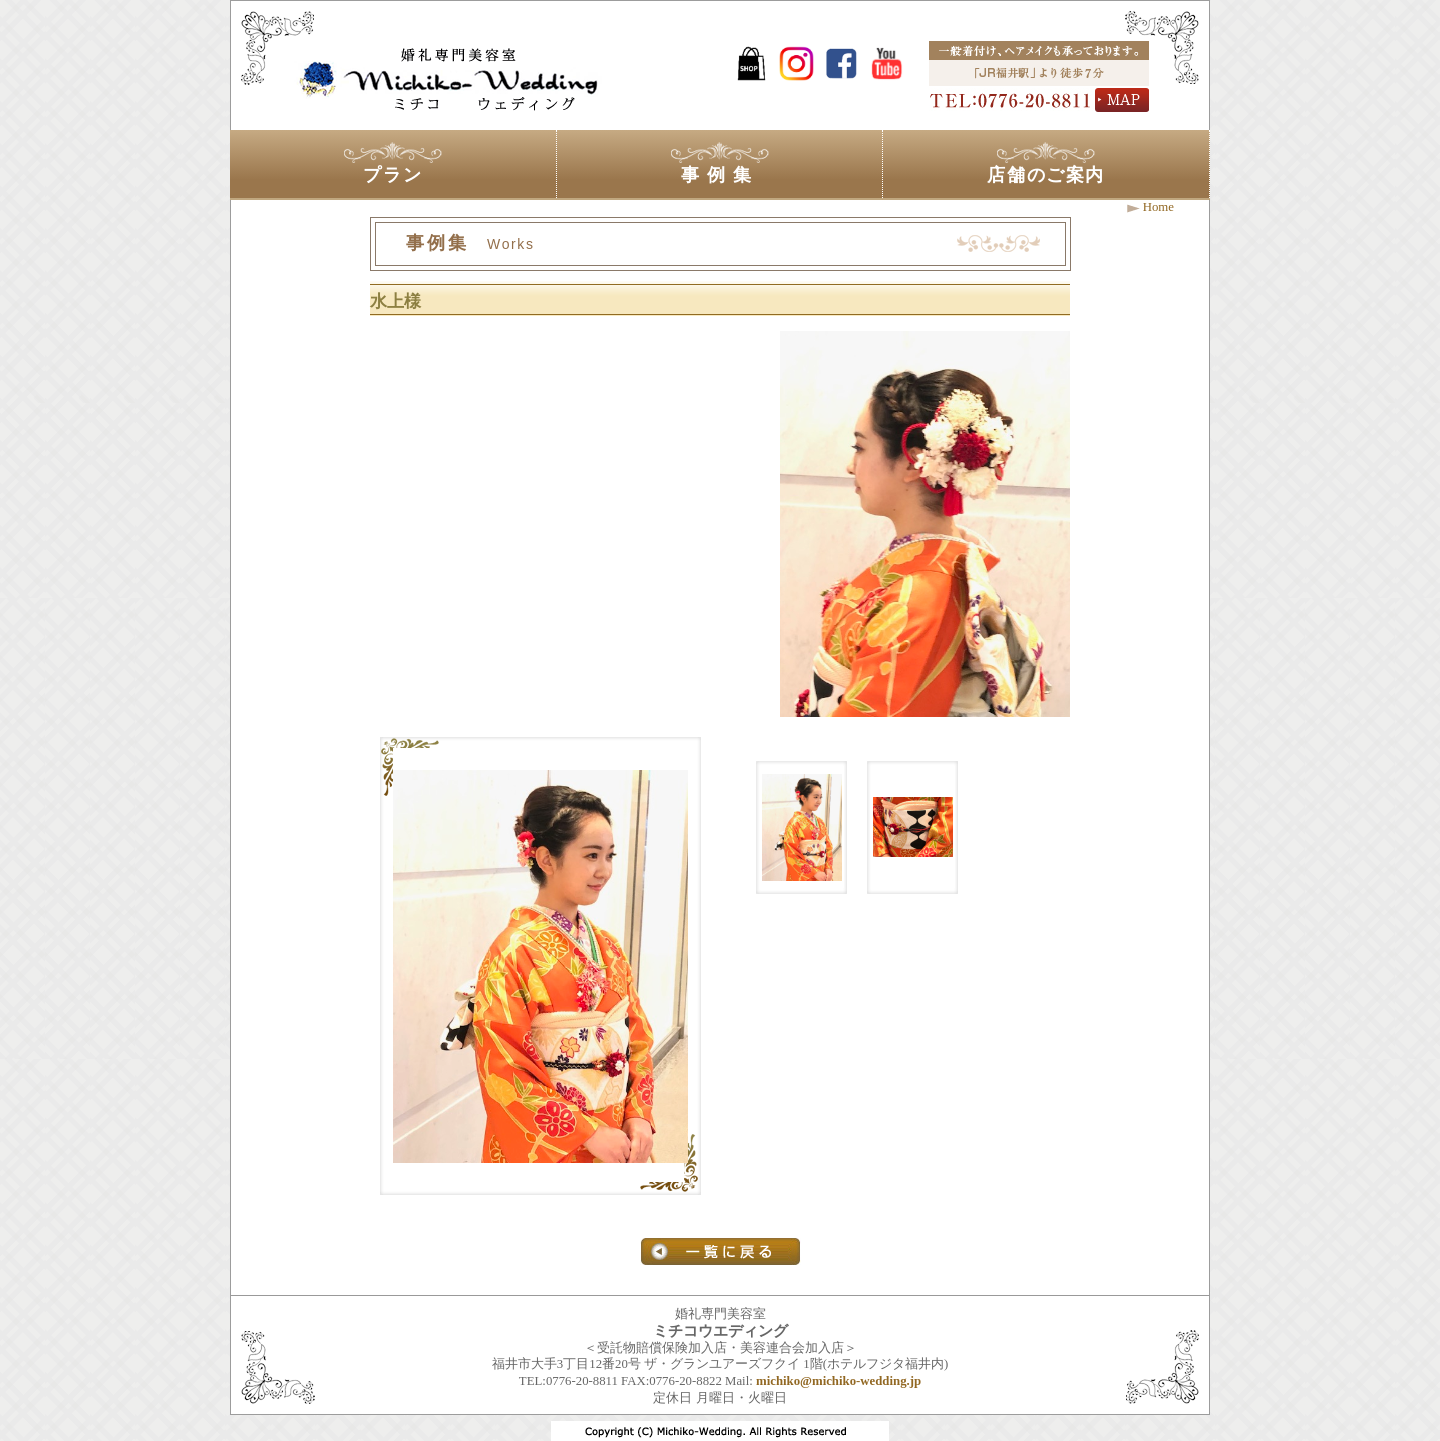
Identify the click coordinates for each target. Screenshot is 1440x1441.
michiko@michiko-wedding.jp (838, 1381)
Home (1158, 207)
